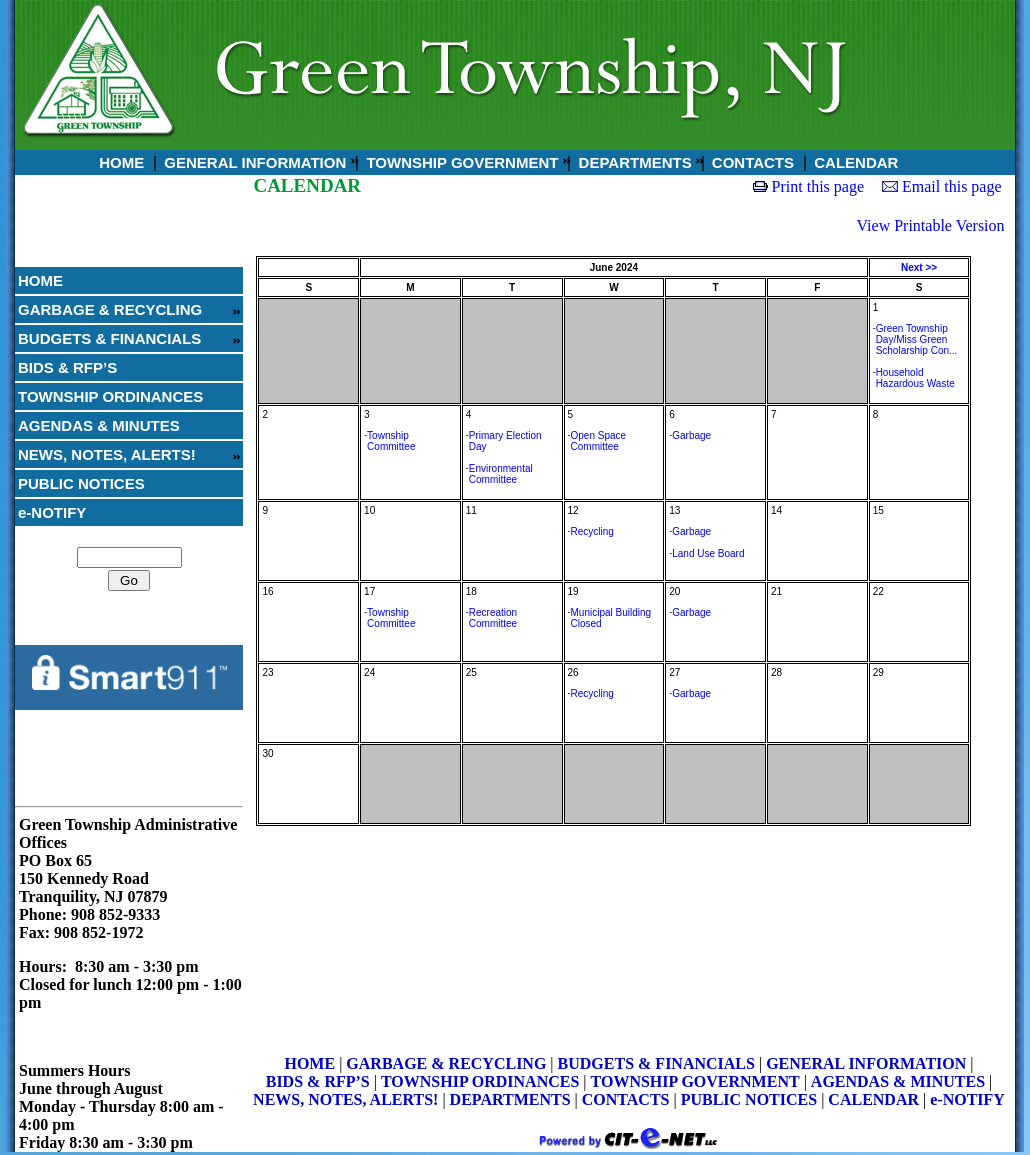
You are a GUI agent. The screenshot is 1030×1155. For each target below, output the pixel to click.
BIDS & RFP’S (67, 367)
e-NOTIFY (52, 512)
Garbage (691, 435)
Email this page (952, 186)
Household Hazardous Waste (915, 378)
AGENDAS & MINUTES (99, 425)
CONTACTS (751, 162)
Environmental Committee (501, 474)
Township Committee (391, 441)
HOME (119, 162)
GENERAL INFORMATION (253, 162)
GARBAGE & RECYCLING (110, 309)
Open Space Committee (599, 441)
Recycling (592, 531)
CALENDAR (854, 162)
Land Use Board (708, 553)
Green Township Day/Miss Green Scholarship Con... (917, 339)
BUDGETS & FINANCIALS (109, 338)
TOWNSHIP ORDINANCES (110, 396)
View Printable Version (931, 225)
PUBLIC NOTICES (81, 483)
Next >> (919, 267)
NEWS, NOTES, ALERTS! (107, 454)
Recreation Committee (493, 618)
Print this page (818, 186)
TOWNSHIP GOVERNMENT (460, 162)
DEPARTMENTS (632, 162)
